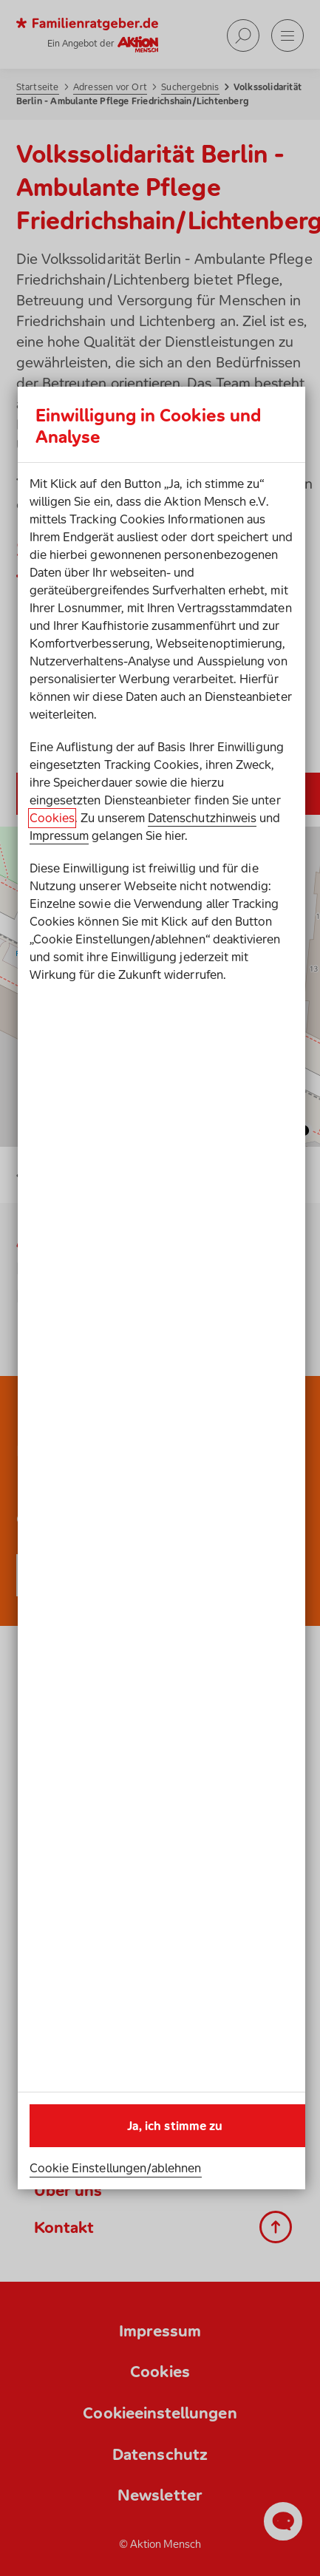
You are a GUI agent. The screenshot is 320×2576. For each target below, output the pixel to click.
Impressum (59, 835)
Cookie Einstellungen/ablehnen (116, 2168)
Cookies (52, 818)
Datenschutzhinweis (202, 818)
